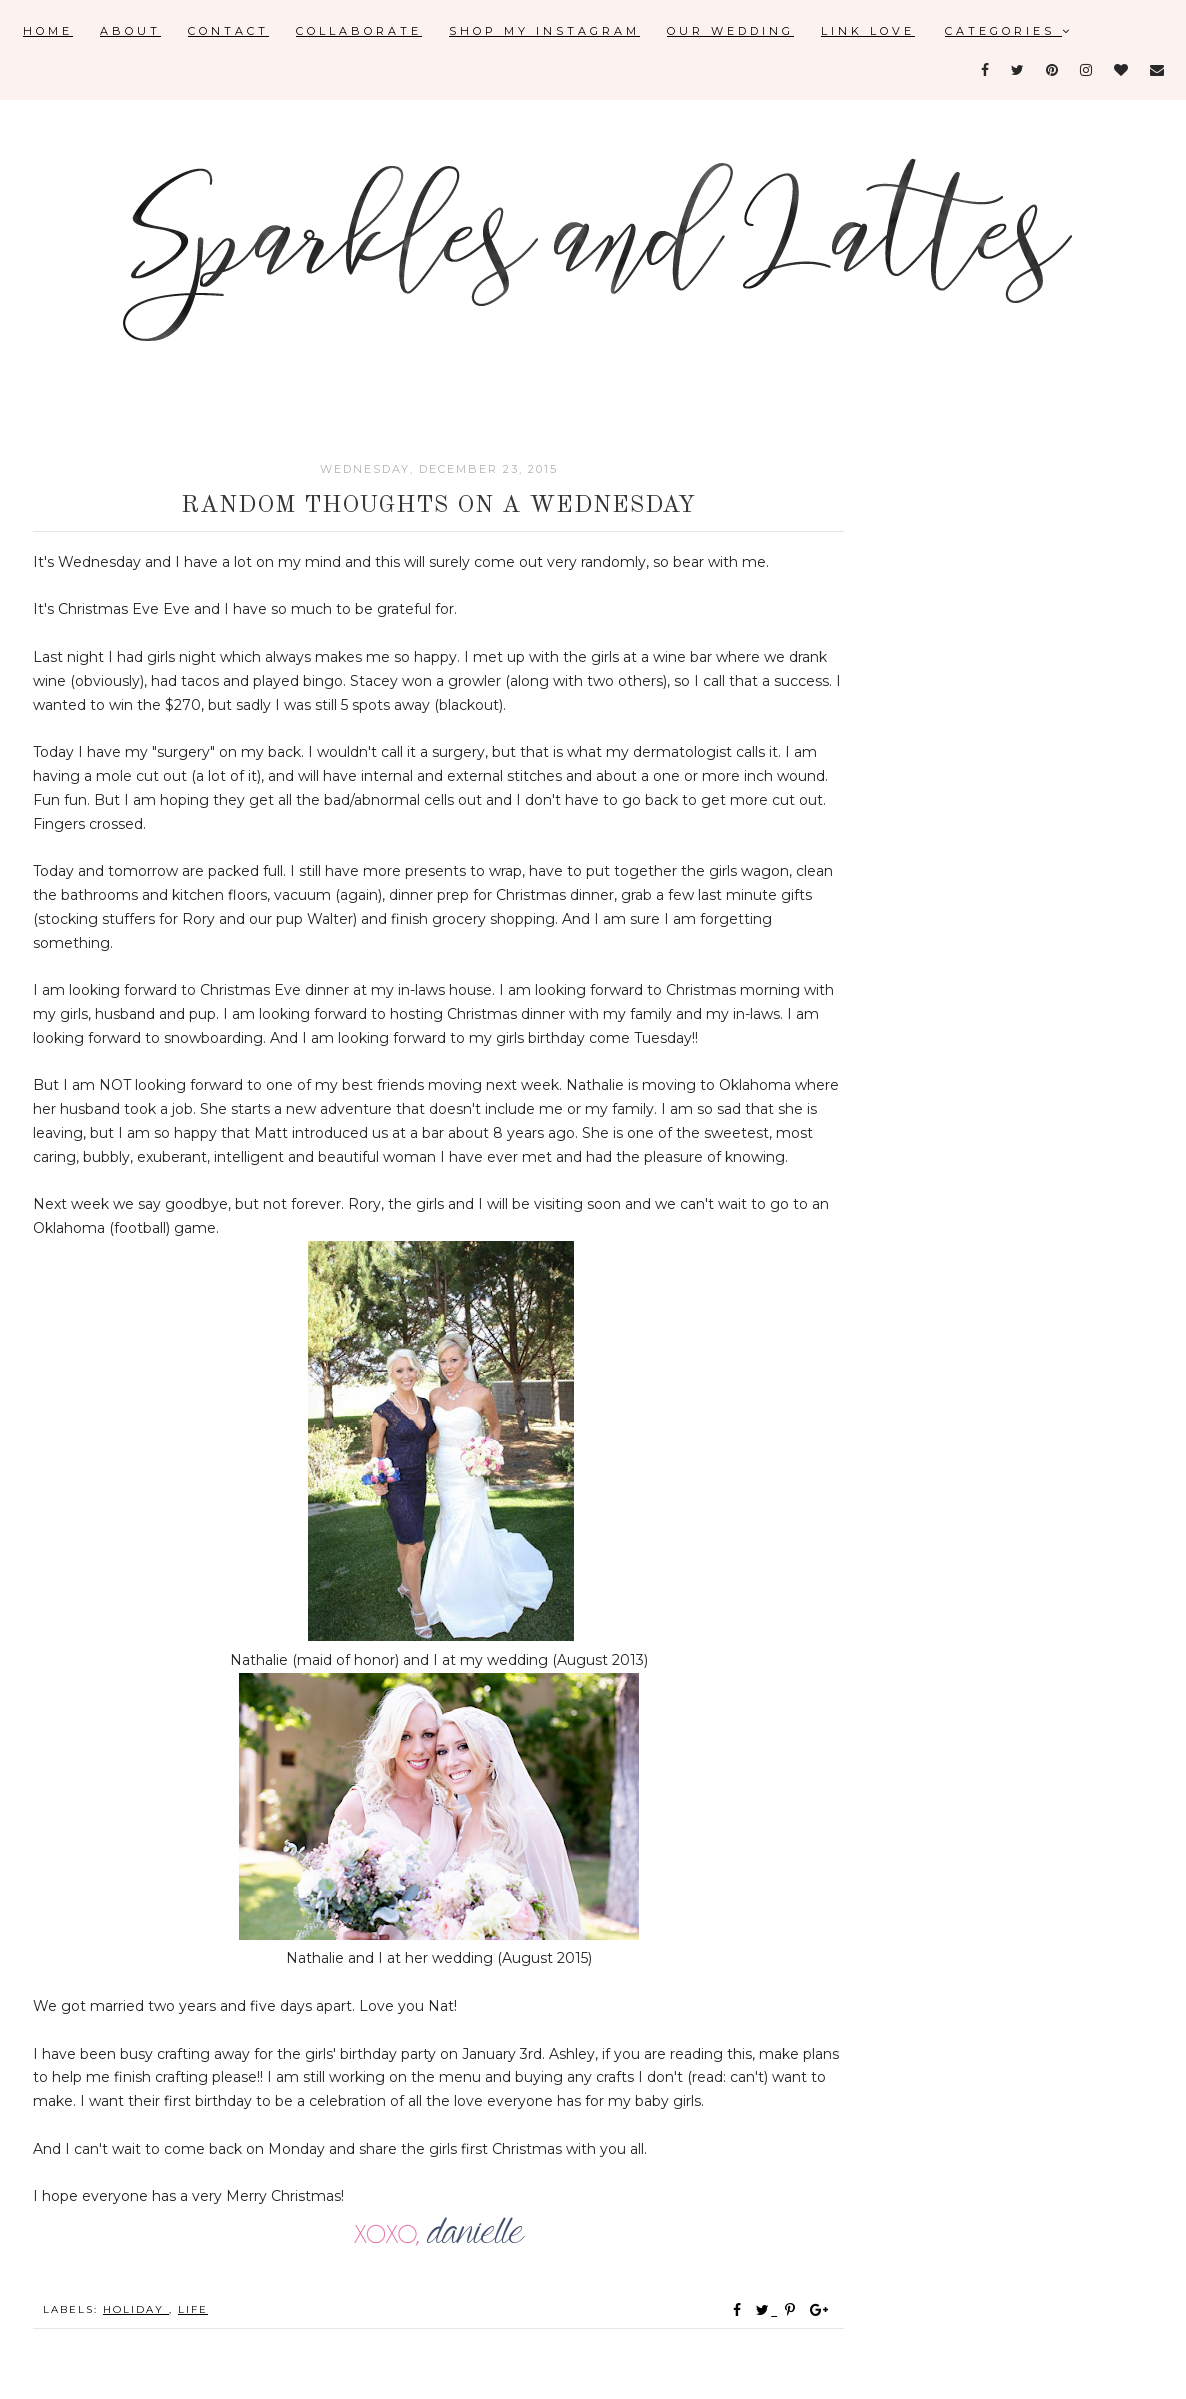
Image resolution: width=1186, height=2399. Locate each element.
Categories (1009, 31)
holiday (136, 2309)
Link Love (868, 31)
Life (193, 2309)
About (130, 31)
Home (48, 31)
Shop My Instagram (544, 31)
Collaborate (359, 31)
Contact (228, 31)
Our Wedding (730, 31)
